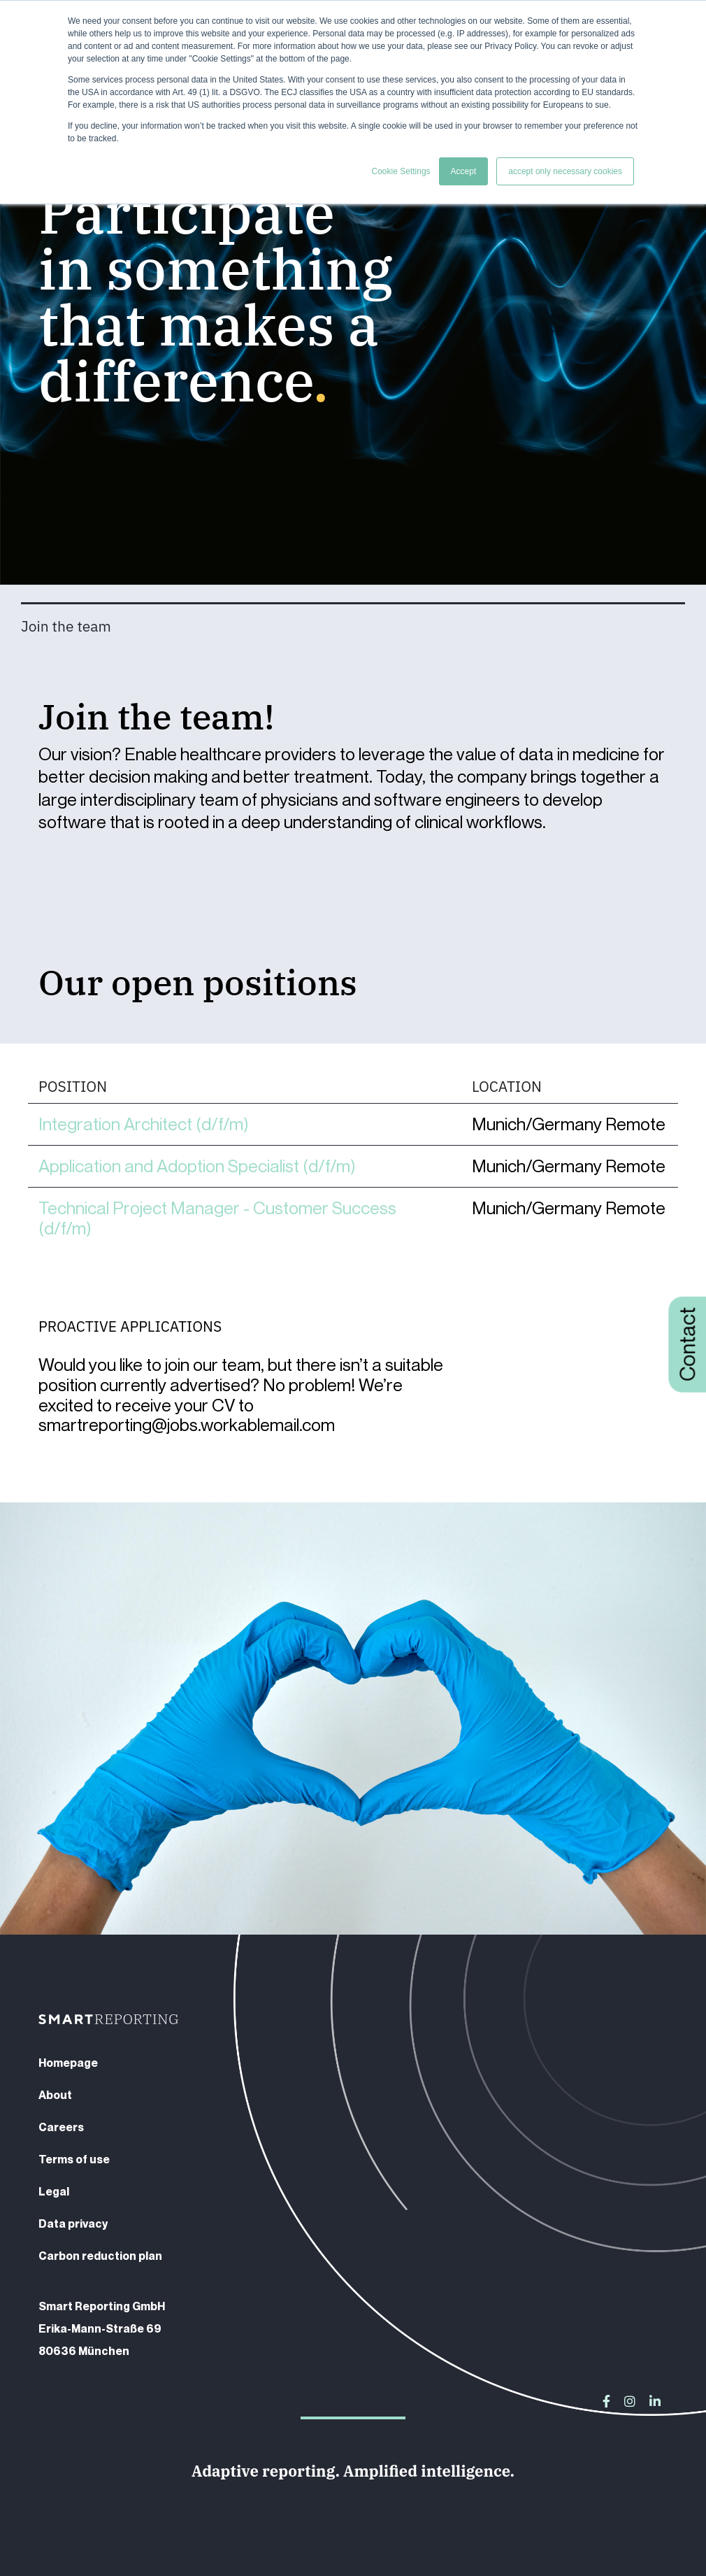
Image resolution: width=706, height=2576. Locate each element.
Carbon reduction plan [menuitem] (100, 2256)
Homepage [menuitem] (68, 2063)
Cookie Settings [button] (401, 171)
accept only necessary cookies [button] (565, 171)
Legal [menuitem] (53, 2191)
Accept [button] (464, 171)
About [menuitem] (55, 2095)
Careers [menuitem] (61, 2127)
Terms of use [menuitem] (74, 2159)
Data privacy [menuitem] (73, 2223)
